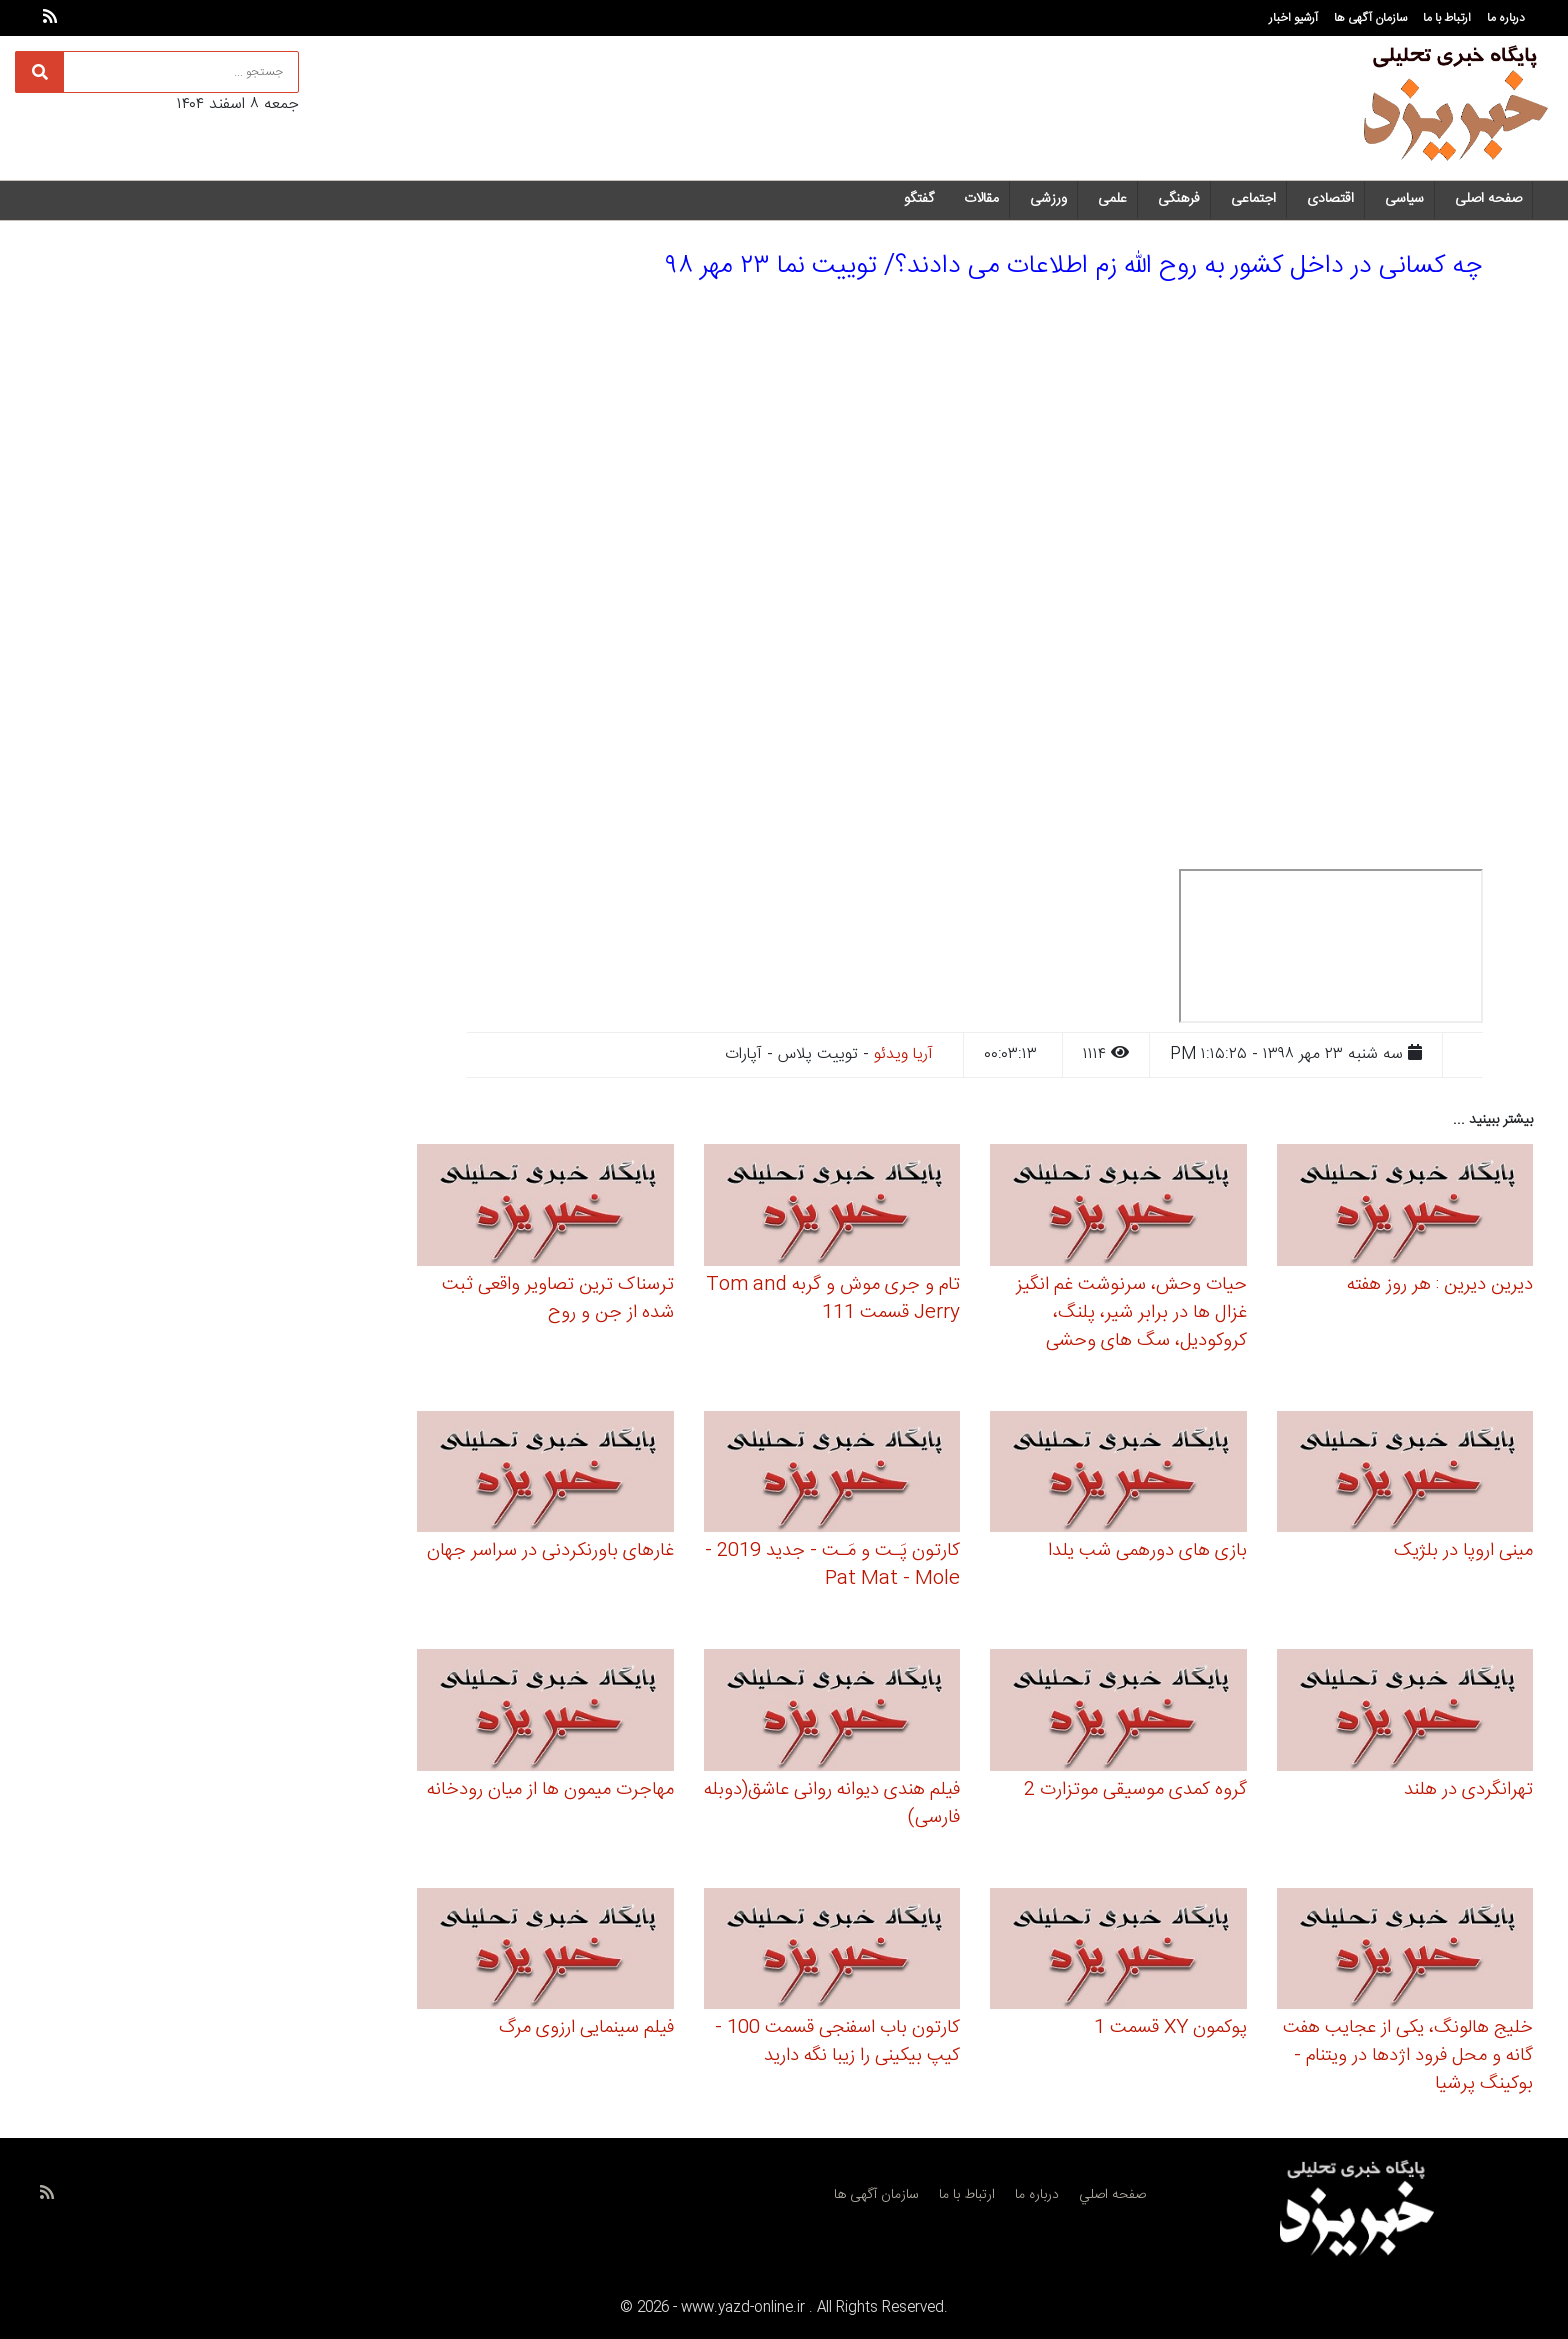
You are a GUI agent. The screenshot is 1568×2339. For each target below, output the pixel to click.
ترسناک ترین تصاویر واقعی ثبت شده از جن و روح (558, 1299)
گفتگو (919, 199)
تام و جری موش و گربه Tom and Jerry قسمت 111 (833, 1299)
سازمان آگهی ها (1370, 18)
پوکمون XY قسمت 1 (1170, 2028)
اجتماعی (1253, 199)
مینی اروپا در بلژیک (1463, 1551)
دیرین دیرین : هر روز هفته (1440, 1285)
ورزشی (1048, 199)
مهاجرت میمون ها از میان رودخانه (550, 1790)
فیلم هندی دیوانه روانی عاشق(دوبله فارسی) (832, 1804)
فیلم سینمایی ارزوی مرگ (586, 2028)
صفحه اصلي (1112, 2195)
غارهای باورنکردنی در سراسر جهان (550, 1551)
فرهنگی (1179, 199)
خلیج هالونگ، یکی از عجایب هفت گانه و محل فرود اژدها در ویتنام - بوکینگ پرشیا (1408, 2056)
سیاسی (1404, 199)
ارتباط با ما (1447, 18)
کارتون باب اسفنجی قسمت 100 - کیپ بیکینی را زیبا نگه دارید (837, 2042)
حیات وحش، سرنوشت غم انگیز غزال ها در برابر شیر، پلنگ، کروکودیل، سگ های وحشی (1131, 1313)
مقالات (981, 199)
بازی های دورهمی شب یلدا (1147, 1551)
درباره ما (1506, 18)
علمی (1112, 199)
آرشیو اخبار (1293, 18)
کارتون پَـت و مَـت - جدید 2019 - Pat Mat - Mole (832, 1565)
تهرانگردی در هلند (1468, 1790)
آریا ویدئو (903, 1054)
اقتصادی (1330, 199)
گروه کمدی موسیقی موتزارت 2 (1135, 1790)
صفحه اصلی (1488, 199)
